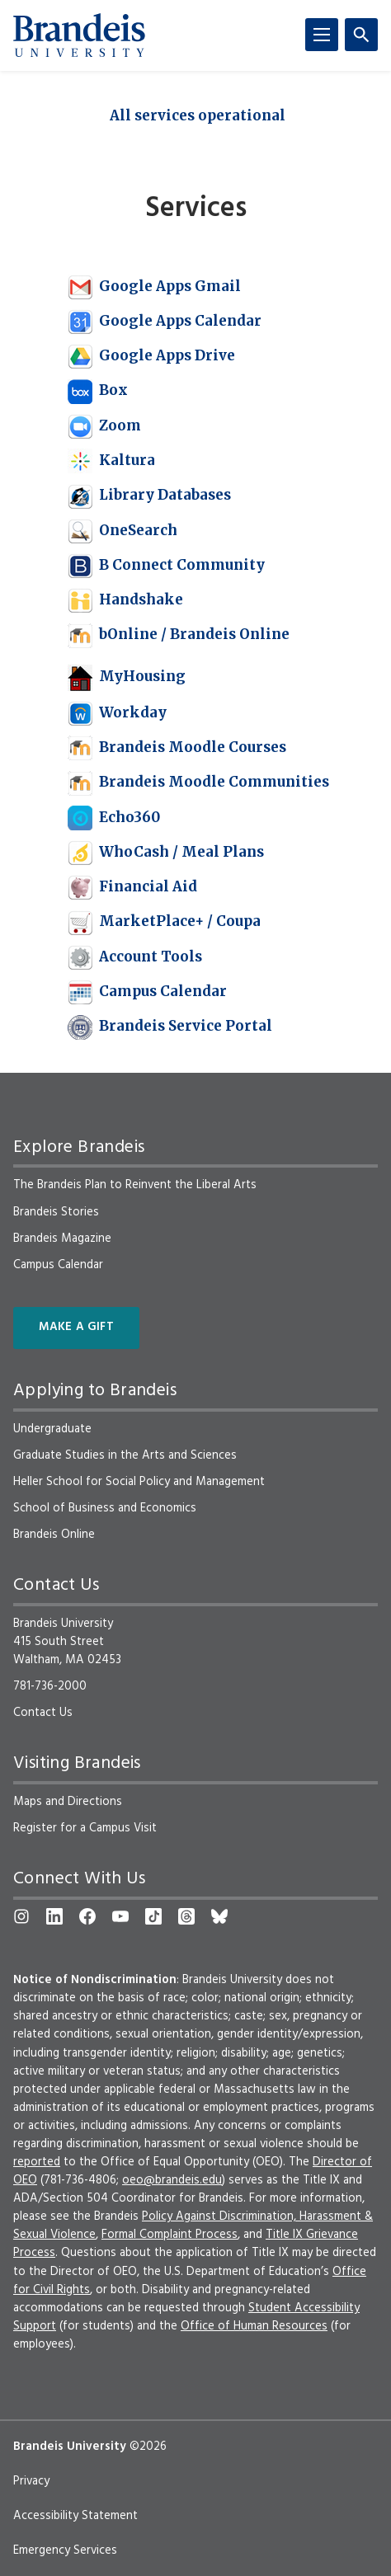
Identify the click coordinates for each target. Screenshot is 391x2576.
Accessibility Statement (75, 2516)
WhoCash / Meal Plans (166, 852)
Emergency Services (65, 2550)
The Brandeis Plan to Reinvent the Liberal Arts (135, 1185)
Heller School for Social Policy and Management (139, 1482)
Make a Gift (76, 1327)
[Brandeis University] (79, 35)
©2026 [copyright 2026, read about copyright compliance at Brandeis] (148, 2446)
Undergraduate (52, 1429)
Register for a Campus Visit (85, 1828)
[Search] (361, 34)
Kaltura (111, 460)
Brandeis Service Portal (170, 1026)
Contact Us (43, 1713)
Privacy (31, 2481)
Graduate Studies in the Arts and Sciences (125, 1455)
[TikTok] (153, 1916)
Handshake (125, 599)
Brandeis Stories (56, 1212)
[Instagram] (21, 1916)
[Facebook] (87, 1916)
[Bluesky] (219, 1916)
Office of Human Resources (254, 2326)
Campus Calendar (147, 991)
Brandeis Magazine (62, 1238)
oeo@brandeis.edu (172, 2180)
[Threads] (186, 1916)
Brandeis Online (54, 1534)
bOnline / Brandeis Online (179, 634)
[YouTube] (120, 1916)
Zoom (104, 425)
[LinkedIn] (54, 1916)
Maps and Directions (67, 1802)
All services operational (197, 115)
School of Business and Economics (104, 1508)
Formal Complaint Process (169, 2235)
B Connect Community (166, 565)
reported (36, 2162)
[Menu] (321, 34)
